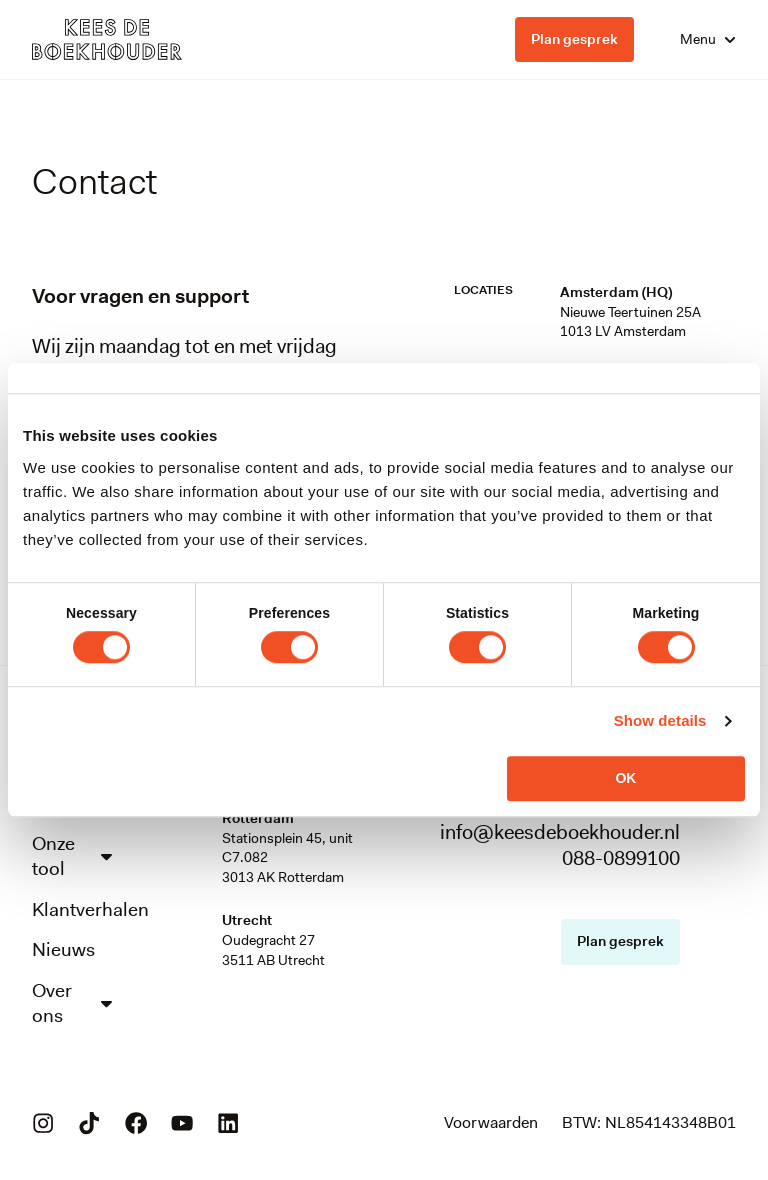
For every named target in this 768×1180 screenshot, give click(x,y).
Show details (660, 720)
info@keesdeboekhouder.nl (560, 832)
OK (625, 778)
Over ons (74, 1014)
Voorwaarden (491, 1135)
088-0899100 (621, 858)
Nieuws (64, 959)
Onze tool (74, 862)
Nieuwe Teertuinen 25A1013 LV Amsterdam (630, 322)
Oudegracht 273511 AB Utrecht (273, 950)
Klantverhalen (74, 917)
